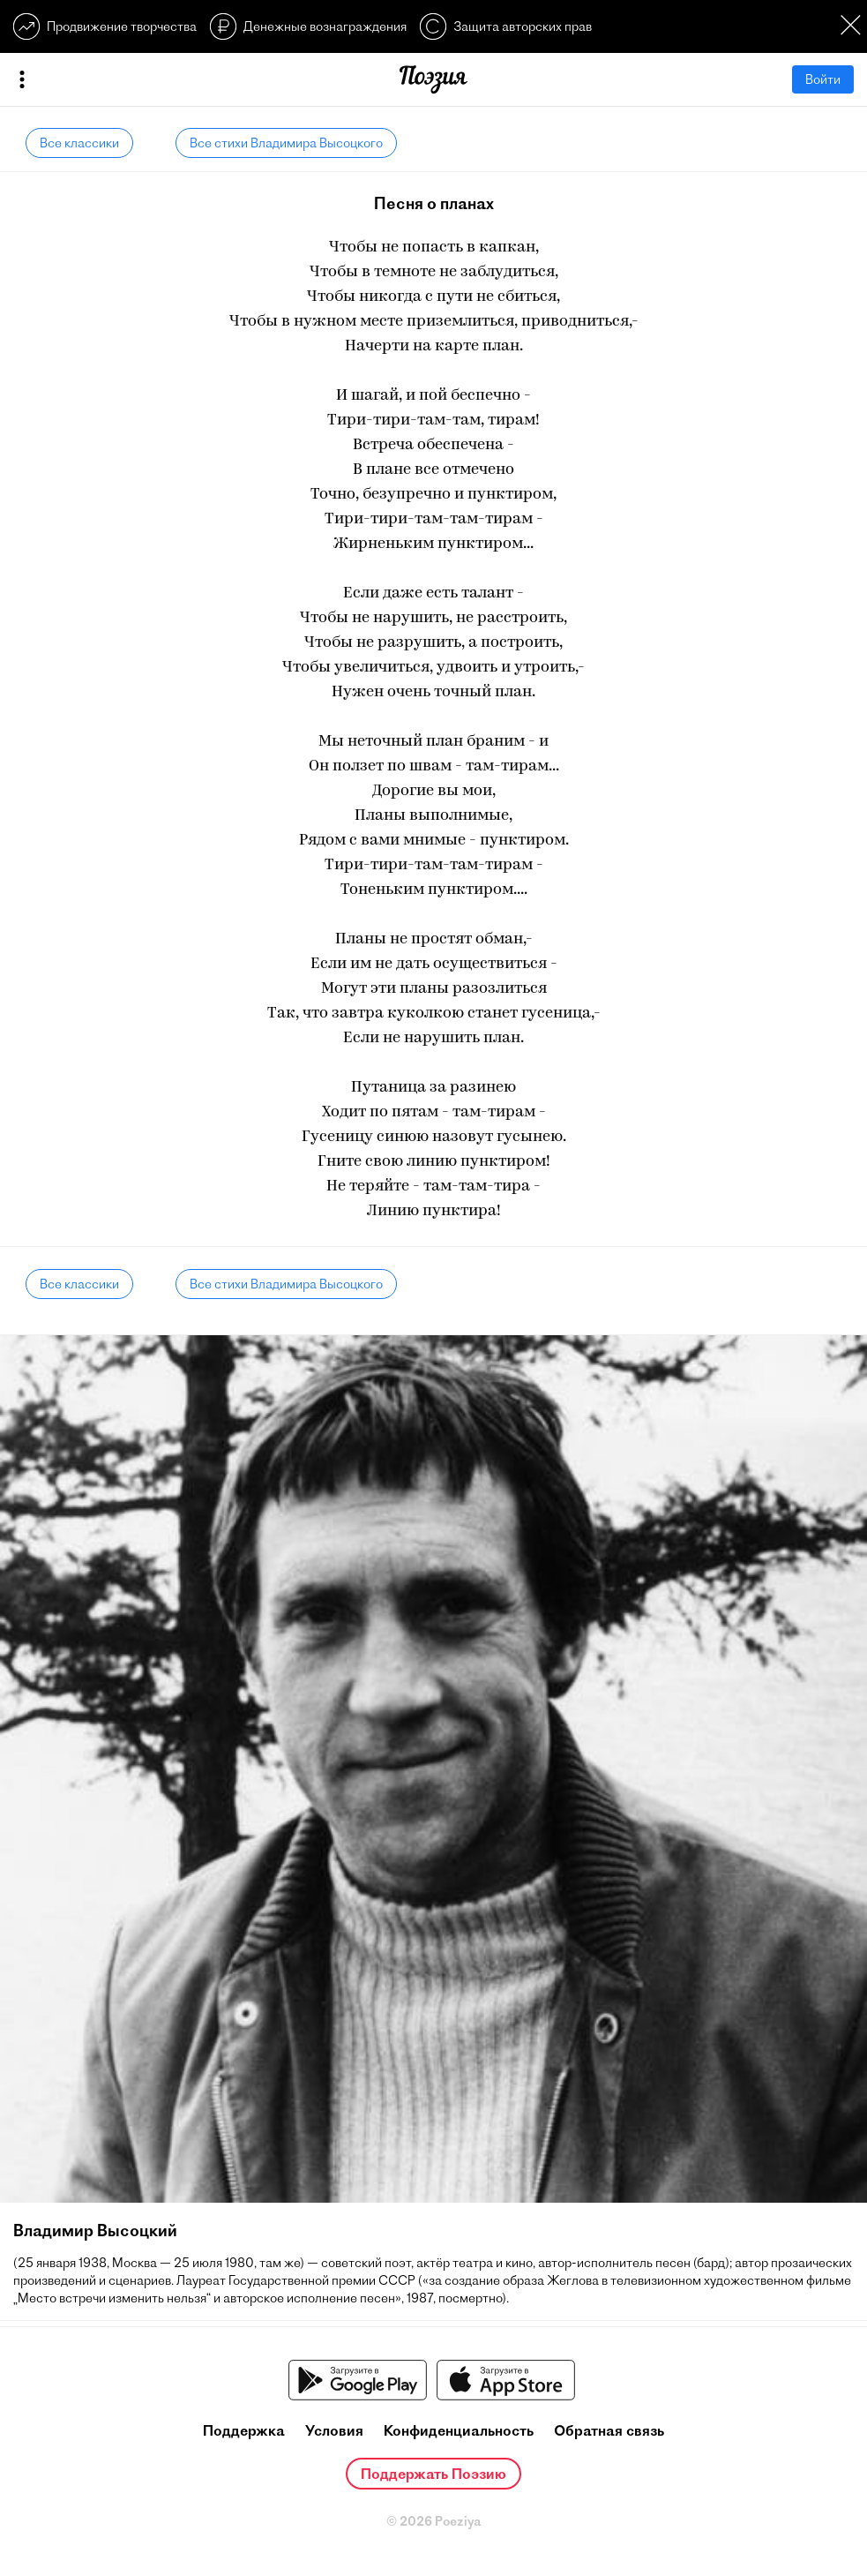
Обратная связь (609, 2430)
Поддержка (244, 2430)
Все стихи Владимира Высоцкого (286, 143)
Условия (334, 2430)
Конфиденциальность (459, 2430)
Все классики (79, 143)
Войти (823, 79)
